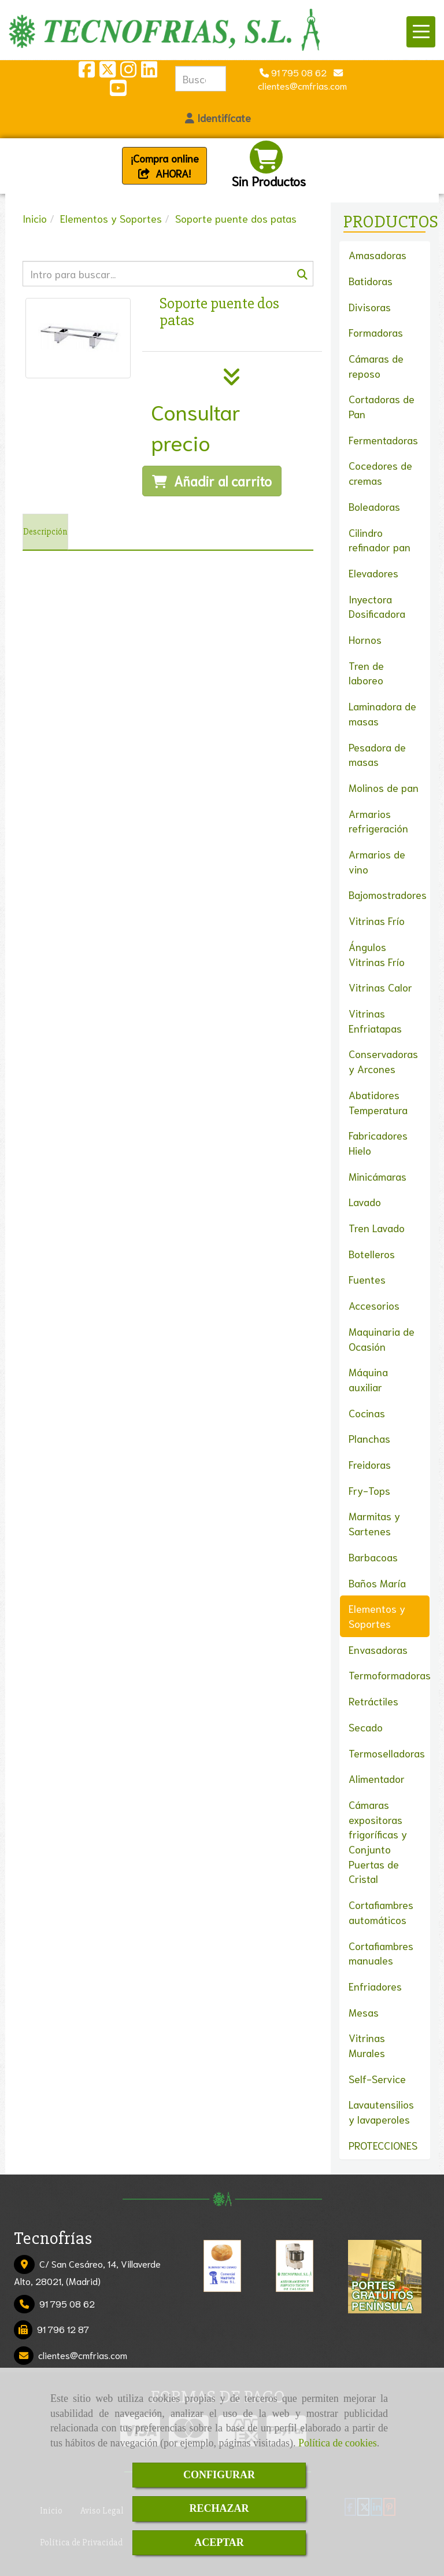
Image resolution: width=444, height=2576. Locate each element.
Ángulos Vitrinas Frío (377, 953)
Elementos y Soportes (377, 1615)
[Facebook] (87, 72)
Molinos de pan (384, 787)
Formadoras (376, 332)
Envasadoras (378, 1649)
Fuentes (367, 1279)
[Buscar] (168, 273)
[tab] (45, 532)
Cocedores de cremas (380, 472)
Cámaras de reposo (376, 365)
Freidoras (370, 1464)
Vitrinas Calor (380, 987)
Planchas (369, 1438)
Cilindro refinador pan (379, 539)
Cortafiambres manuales (381, 1953)
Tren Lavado (377, 1227)
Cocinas (367, 1413)
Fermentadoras (383, 440)
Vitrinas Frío (377, 920)
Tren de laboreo (366, 672)
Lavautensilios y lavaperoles (381, 2111)
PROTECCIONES (383, 2145)
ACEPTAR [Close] (219, 2542)
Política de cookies (337, 2443)
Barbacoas (373, 1557)
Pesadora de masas (377, 754)
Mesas (364, 2012)
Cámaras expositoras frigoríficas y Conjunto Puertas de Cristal (378, 1841)
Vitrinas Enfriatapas (375, 1020)
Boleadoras (374, 506)
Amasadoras (377, 254)
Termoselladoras (387, 1753)
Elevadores (373, 573)
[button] (217, 118)
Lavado (365, 1201)
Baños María (377, 1583)
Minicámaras (377, 1176)
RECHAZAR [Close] (219, 2508)
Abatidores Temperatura (378, 1102)
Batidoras (371, 281)
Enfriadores (375, 1986)
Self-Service (377, 2078)
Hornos (365, 639)
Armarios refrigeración (378, 820)
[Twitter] (107, 72)
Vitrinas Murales (367, 2044)
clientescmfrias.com (82, 2355)
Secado (366, 1727)
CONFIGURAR (219, 2475)
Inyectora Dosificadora (377, 606)
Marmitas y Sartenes (374, 1523)
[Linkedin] (149, 72)
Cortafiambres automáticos (381, 1911)
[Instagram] (128, 72)
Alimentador (377, 1778)
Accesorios (374, 1305)
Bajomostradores (388, 894)
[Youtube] (118, 90)
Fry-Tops (369, 1490)
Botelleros (372, 1254)
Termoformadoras (390, 1675)
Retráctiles (373, 1701)
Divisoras (370, 307)
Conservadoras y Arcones (383, 1060)
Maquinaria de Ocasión (382, 1338)
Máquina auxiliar (368, 1379)
